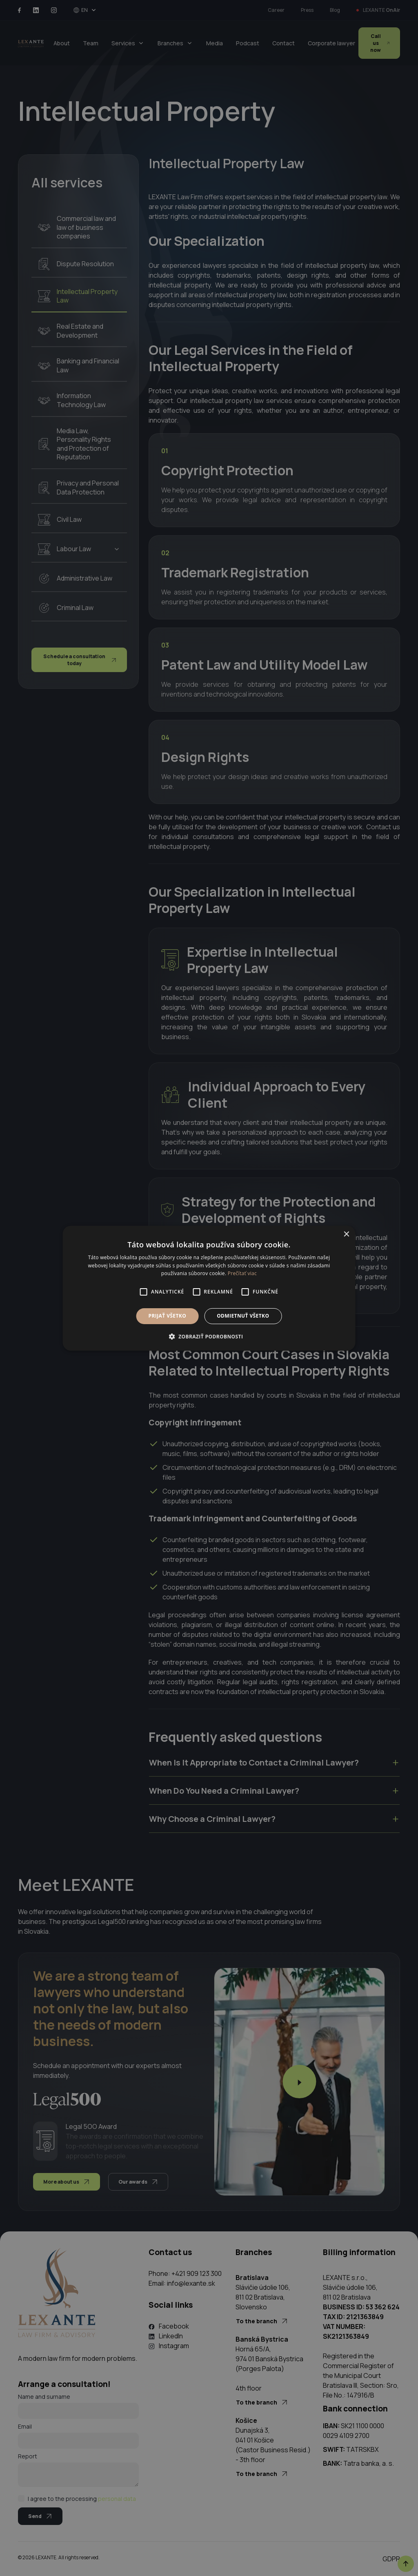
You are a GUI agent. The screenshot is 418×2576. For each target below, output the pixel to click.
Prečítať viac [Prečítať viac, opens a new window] (242, 1273)
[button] (209, 1336)
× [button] (346, 1234)
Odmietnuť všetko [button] (243, 1315)
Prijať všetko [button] (168, 1315)
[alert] (209, 1288)
